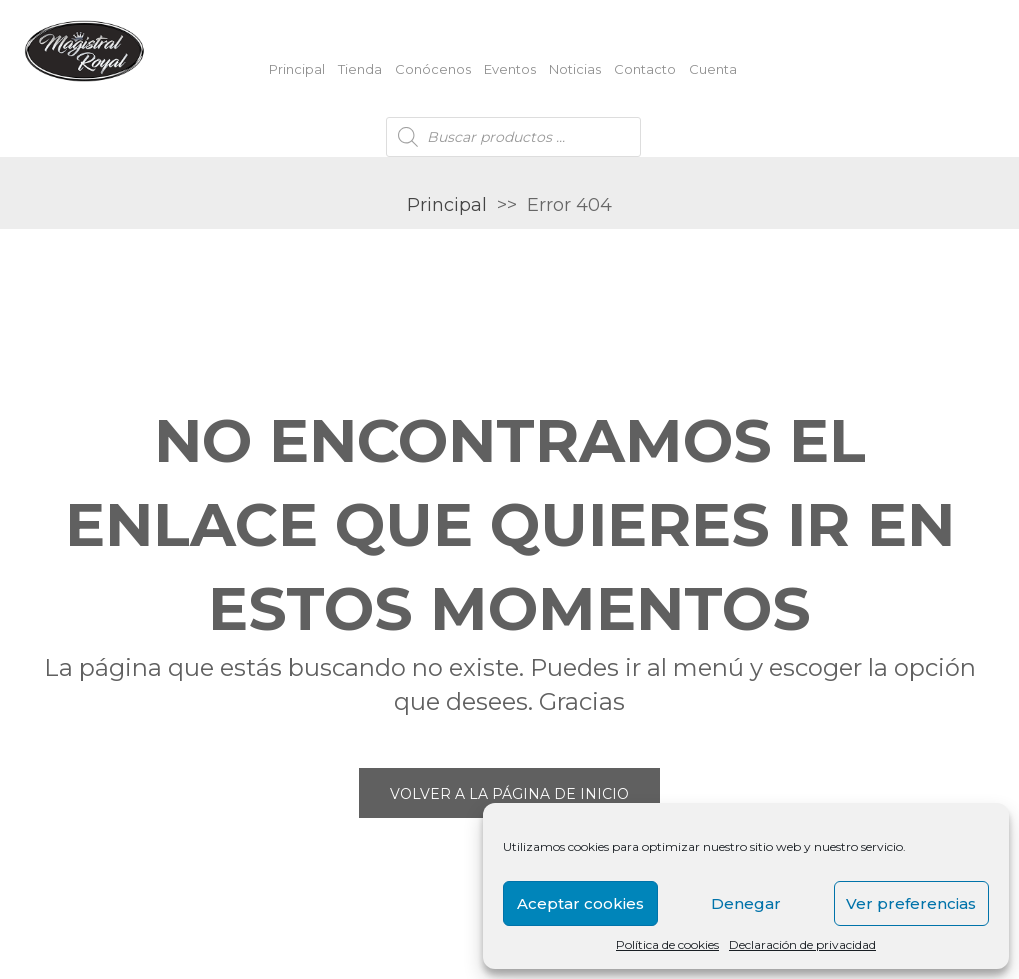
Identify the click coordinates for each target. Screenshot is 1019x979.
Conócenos (433, 69)
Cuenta (713, 69)
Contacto (645, 69)
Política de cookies (667, 944)
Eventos (510, 69)
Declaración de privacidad (802, 944)
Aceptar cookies (580, 903)
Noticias (575, 69)
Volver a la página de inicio (509, 794)
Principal (297, 69)
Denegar (746, 903)
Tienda (360, 69)
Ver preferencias (911, 903)
